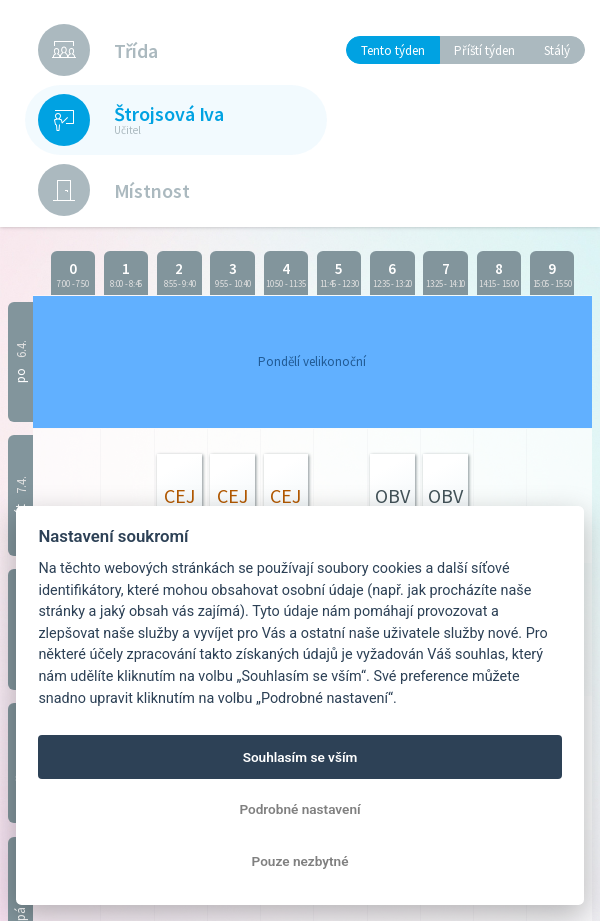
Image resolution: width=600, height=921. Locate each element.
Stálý (557, 50)
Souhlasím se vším (300, 757)
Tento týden (393, 50)
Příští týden (484, 50)
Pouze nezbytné (300, 861)
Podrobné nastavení (299, 809)
